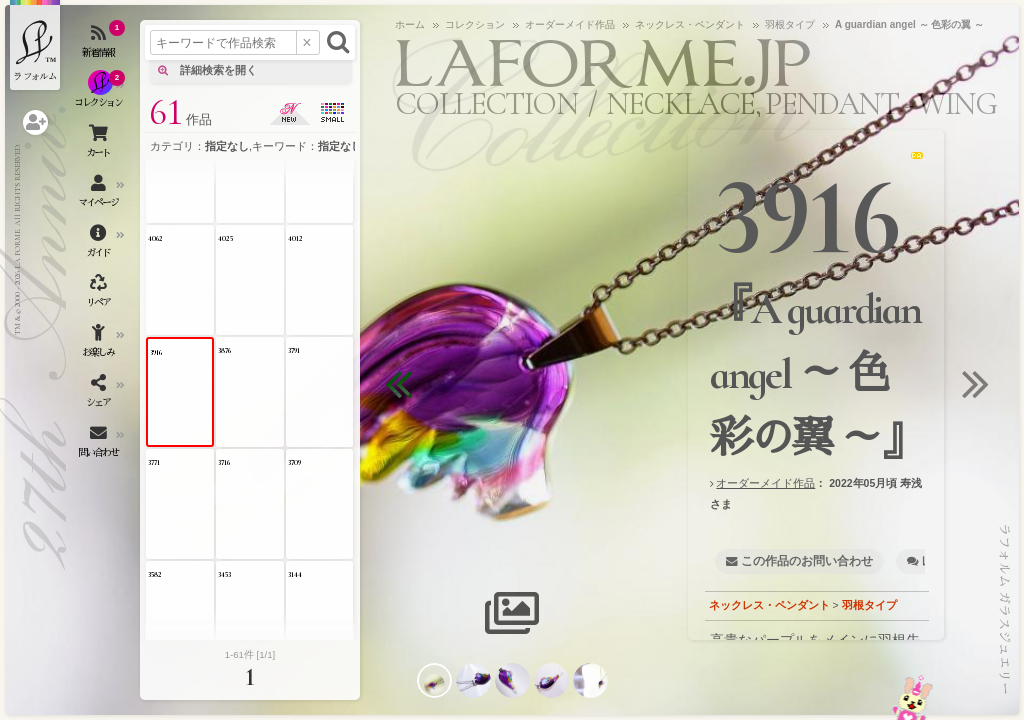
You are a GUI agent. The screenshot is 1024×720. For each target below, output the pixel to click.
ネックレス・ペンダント (769, 605)
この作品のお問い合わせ (807, 561)
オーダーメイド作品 (765, 483)
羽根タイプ (869, 605)
